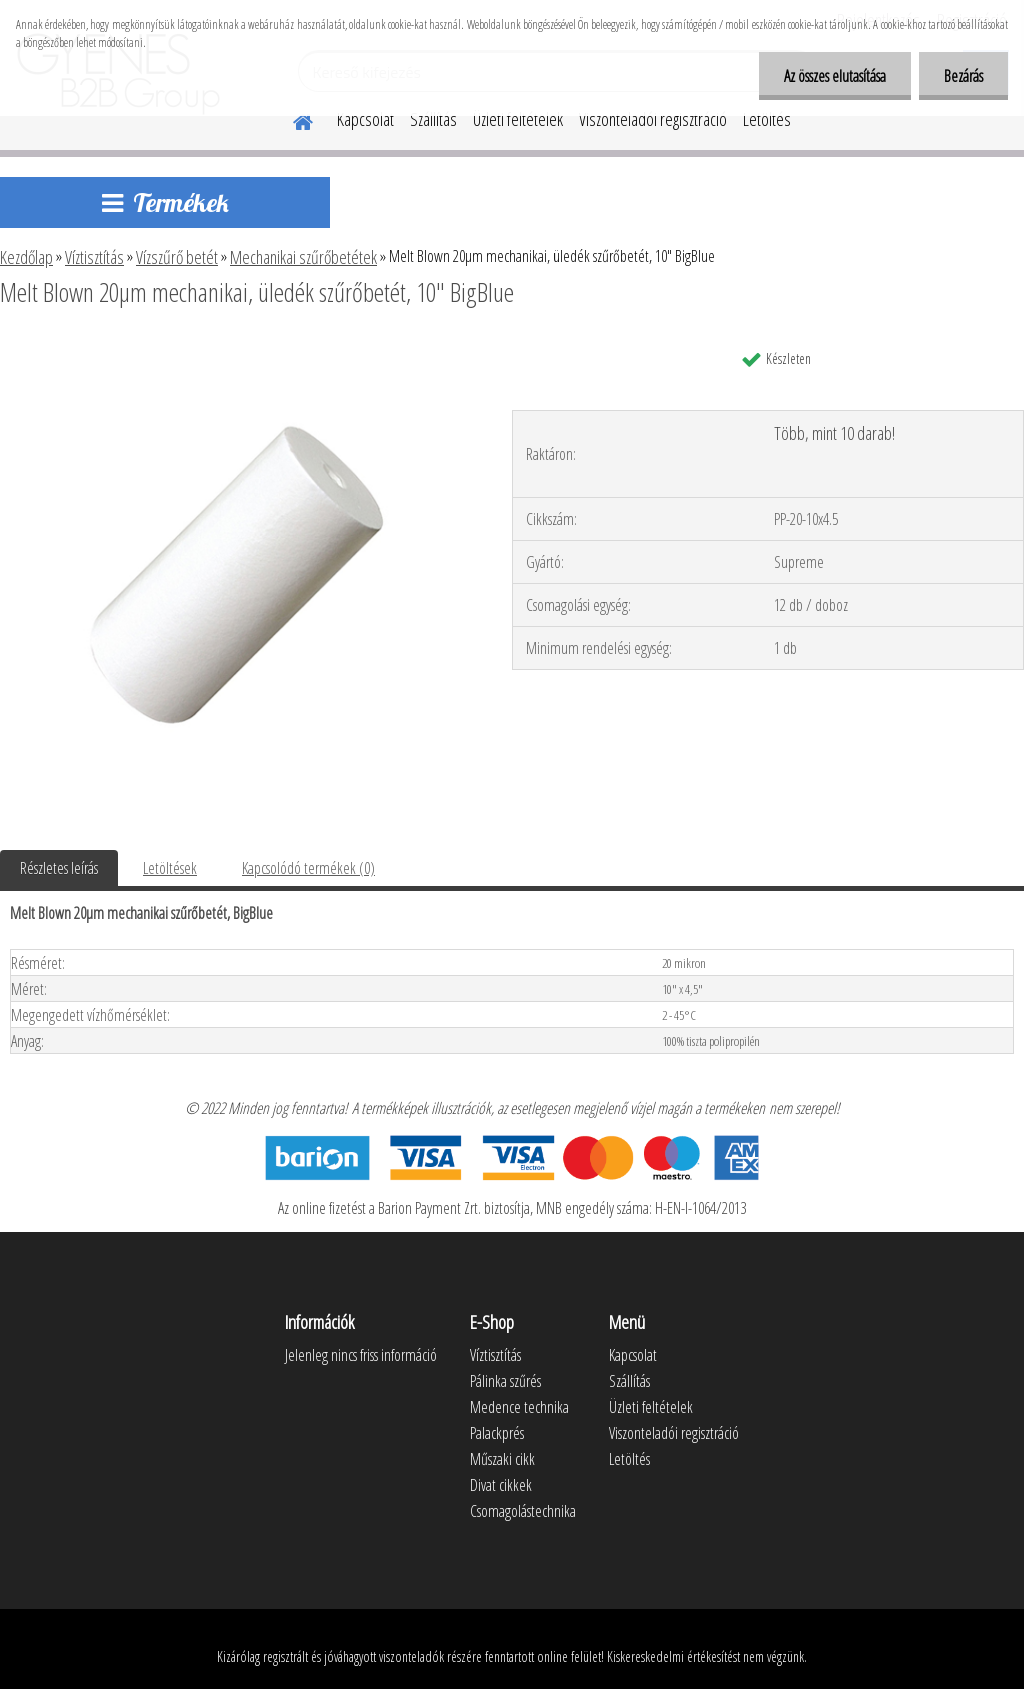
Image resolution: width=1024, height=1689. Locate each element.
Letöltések (170, 868)
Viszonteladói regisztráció (653, 119)
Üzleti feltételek (518, 119)
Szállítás (433, 119)
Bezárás (963, 76)
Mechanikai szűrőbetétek (303, 257)
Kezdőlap (26, 257)
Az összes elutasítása (835, 76)
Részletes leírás (59, 868)
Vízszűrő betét (177, 257)
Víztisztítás (94, 257)
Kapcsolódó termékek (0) (308, 868)
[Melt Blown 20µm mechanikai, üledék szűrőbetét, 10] (238, 347)
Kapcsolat (365, 119)
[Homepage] (291, 119)
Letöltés (767, 119)
